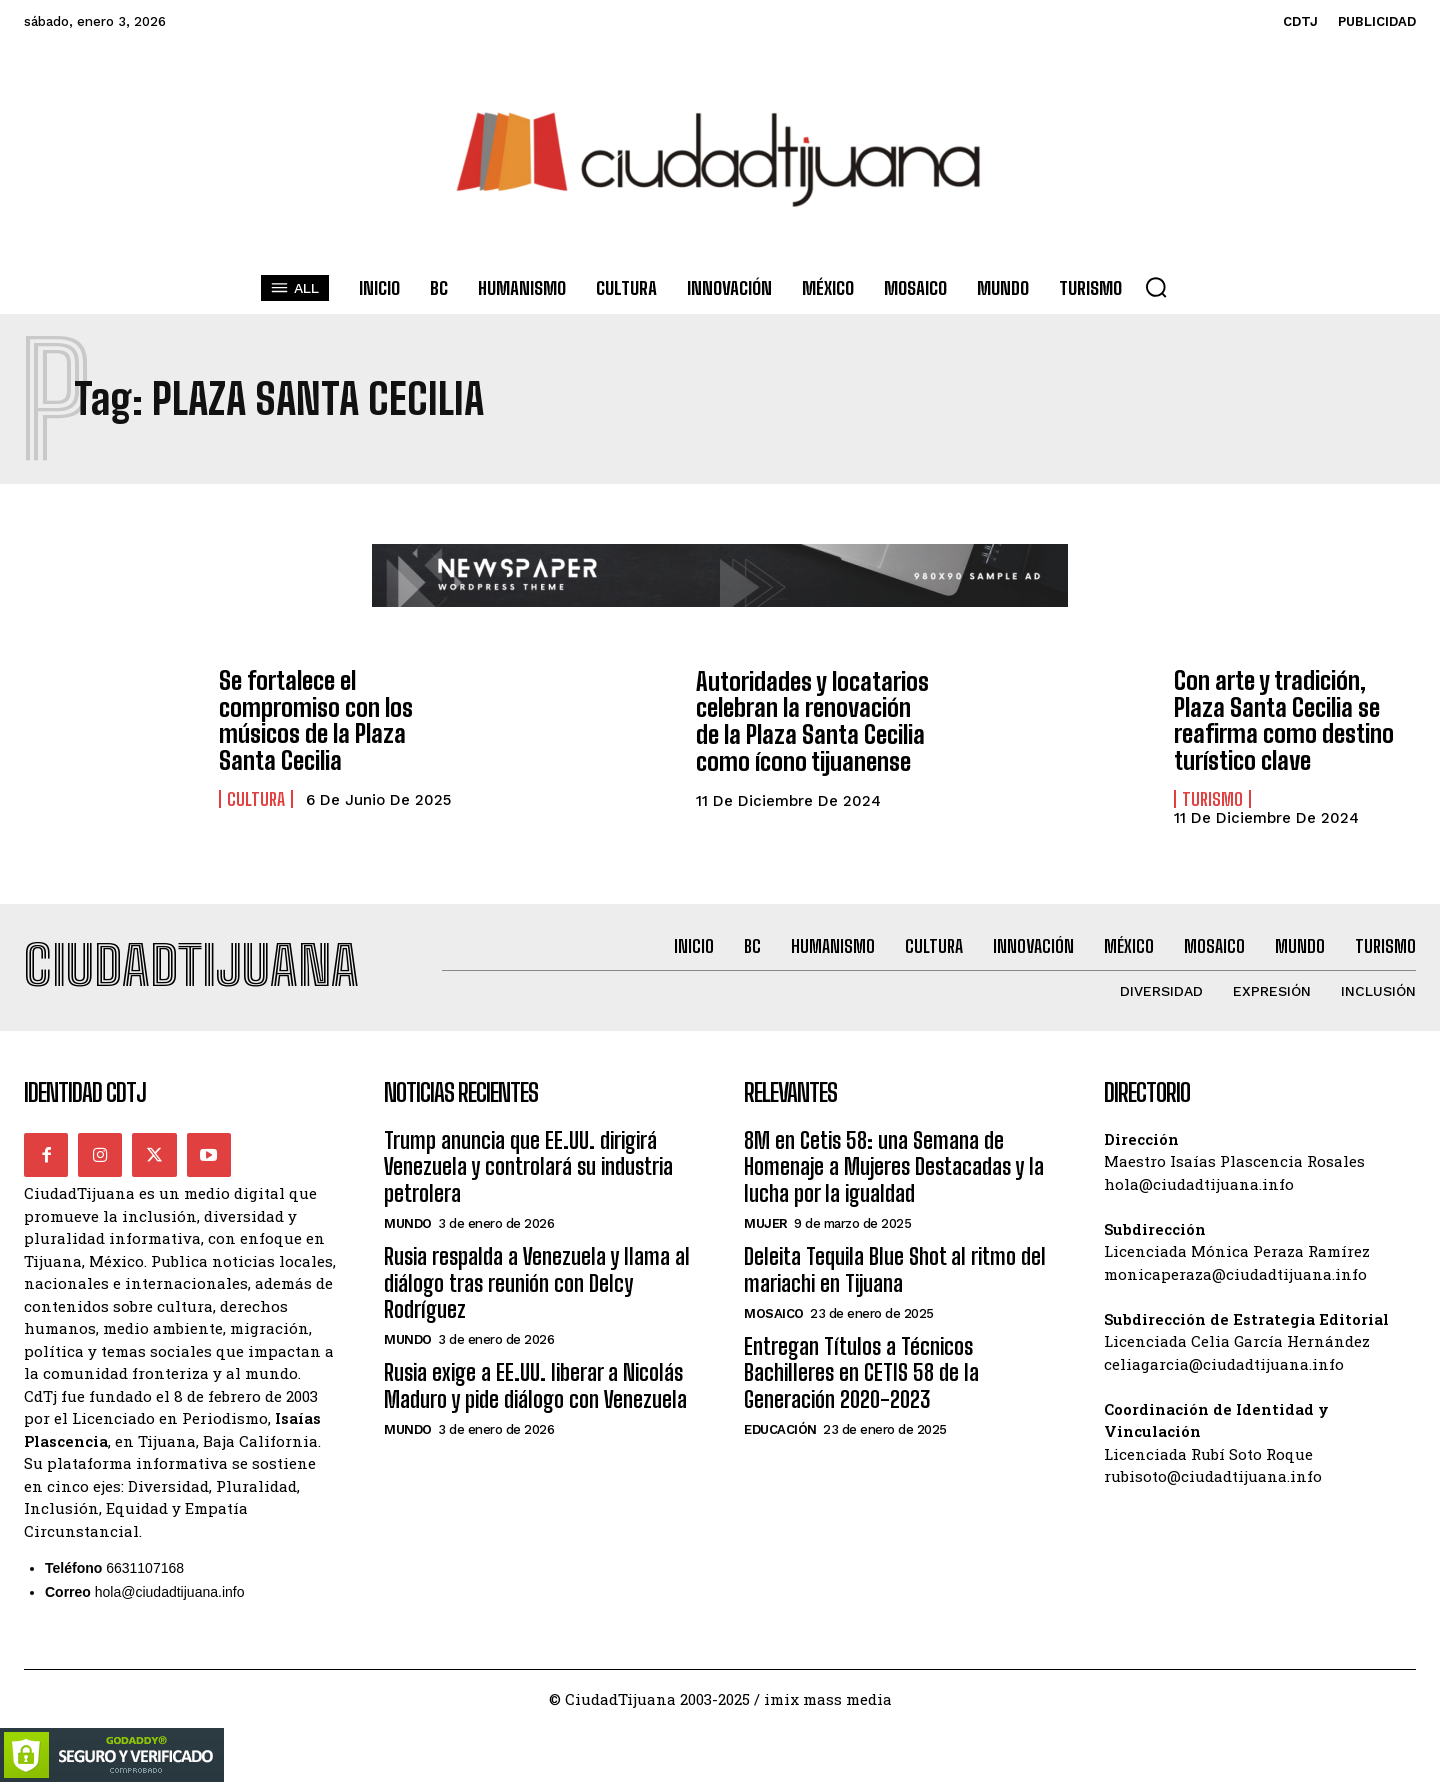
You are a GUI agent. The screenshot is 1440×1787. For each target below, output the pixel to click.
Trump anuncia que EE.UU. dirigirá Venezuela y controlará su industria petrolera (528, 1166)
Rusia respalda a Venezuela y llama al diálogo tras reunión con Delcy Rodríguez (537, 1282)
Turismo (1212, 798)
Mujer (766, 1222)
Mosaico (774, 1312)
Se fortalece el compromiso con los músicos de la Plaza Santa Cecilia (313, 721)
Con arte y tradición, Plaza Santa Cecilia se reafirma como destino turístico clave (1282, 720)
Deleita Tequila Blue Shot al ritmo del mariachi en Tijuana (895, 1268)
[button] (1156, 287)
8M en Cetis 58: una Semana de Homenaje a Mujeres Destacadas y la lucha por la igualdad (894, 1166)
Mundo (408, 1222)
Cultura (256, 798)
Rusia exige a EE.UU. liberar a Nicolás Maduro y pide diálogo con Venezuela (535, 1384)
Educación (780, 1428)
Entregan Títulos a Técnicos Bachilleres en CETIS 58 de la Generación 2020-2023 (861, 1372)
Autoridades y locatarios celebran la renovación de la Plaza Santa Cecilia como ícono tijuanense (816, 721)
